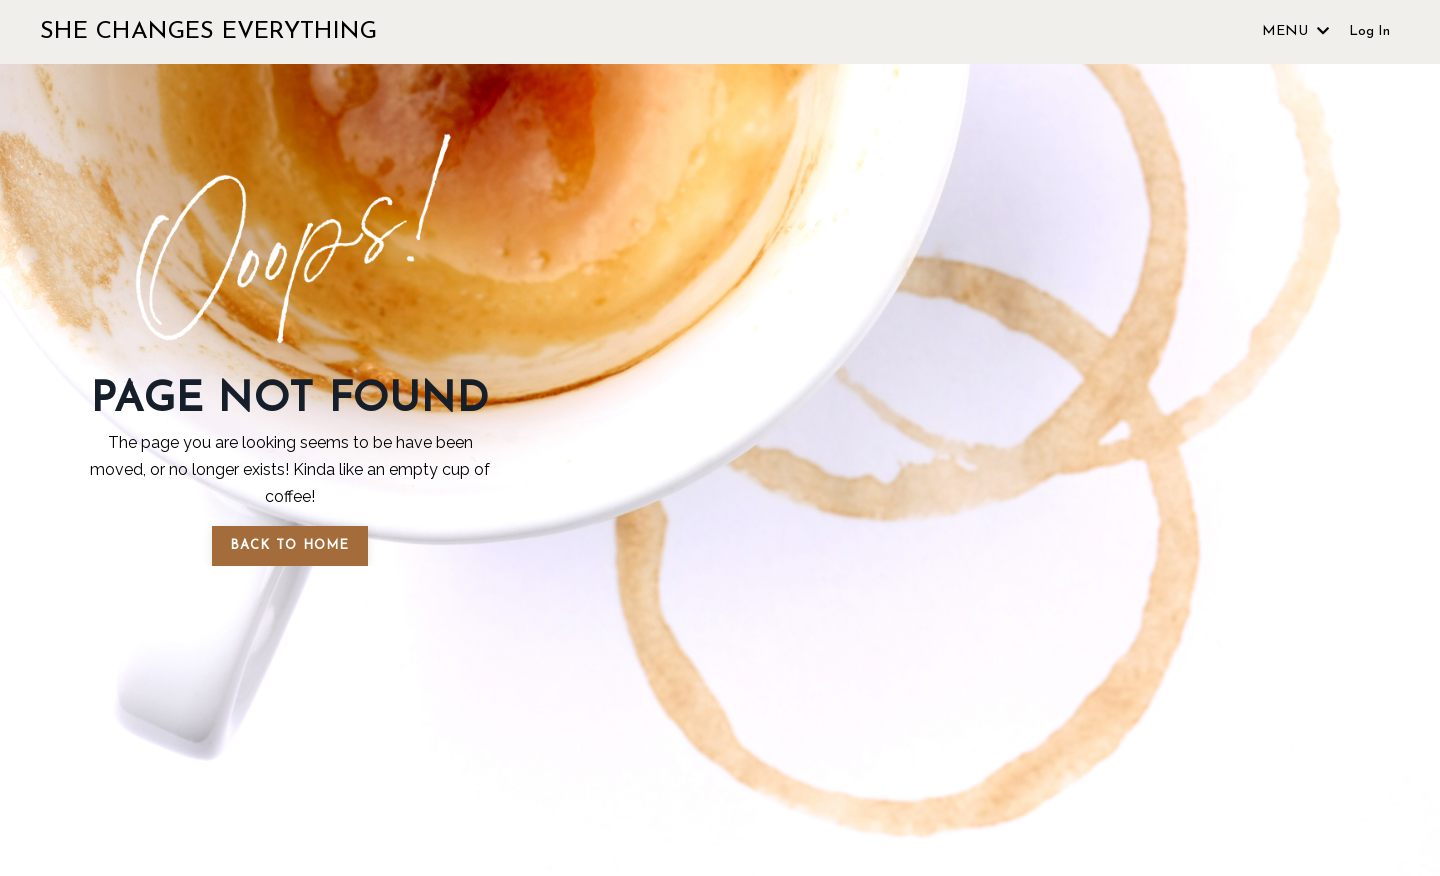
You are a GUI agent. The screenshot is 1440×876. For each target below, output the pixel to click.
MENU (1295, 31)
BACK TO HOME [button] (290, 545)
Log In (1369, 31)
